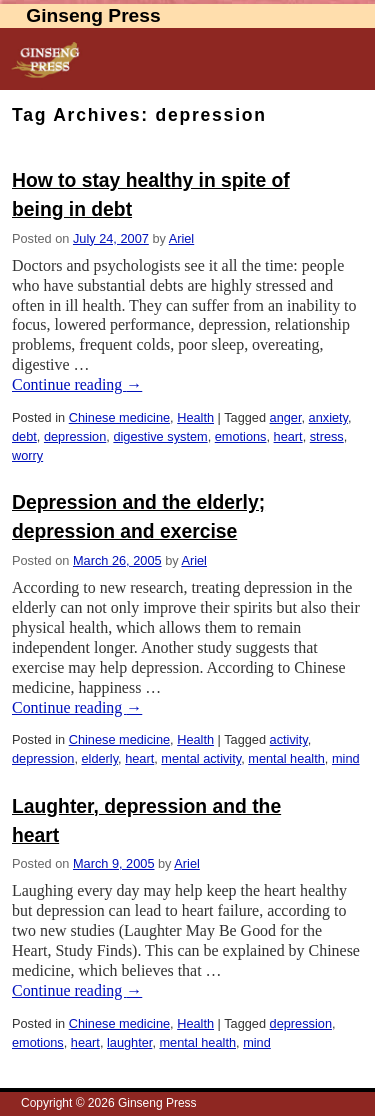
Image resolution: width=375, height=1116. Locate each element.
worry (27, 455)
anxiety (328, 417)
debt (24, 436)
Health (195, 417)
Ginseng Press (93, 15)
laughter (129, 1042)
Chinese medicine (119, 417)
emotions (241, 436)
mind (346, 758)
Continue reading (77, 384)
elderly (99, 758)
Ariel (182, 238)
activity (289, 739)
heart (288, 436)
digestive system (160, 436)
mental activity (201, 758)
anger (286, 417)
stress (327, 436)
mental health (286, 758)
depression (75, 436)
